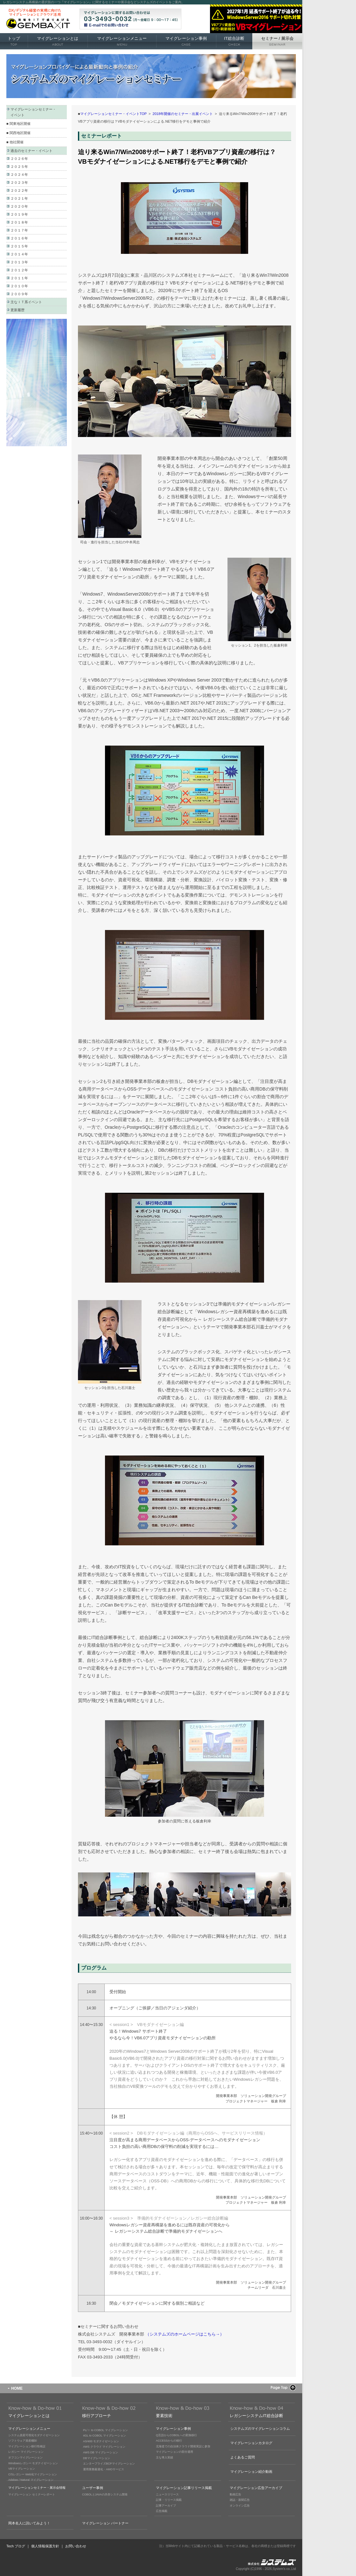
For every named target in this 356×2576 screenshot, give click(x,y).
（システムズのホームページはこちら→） (184, 2334)
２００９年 (19, 294)
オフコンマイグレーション (25, 2457)
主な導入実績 (164, 2457)
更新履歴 (17, 310)
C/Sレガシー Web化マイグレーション (32, 2474)
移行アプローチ (96, 2415)
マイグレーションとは (57, 41)
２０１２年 (19, 270)
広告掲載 (161, 2511)
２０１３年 (19, 262)
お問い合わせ (75, 2546)
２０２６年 (19, 159)
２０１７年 (19, 230)
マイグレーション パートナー (105, 2523)
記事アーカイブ (166, 2505)
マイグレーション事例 (186, 41)
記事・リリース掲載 (169, 2499)
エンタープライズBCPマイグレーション (109, 2463)
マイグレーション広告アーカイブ (256, 2488)
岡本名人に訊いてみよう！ (29, 2523)
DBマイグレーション (96, 2458)
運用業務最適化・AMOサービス (103, 2469)
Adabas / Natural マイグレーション (30, 2479)
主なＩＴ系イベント (26, 302)
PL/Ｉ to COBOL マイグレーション (105, 2430)
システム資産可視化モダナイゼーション (34, 2435)
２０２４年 (19, 174)
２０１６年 (19, 238)
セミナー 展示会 (277, 41)
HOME (17, 2388)
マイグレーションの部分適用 (174, 2451)
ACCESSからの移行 (169, 2440)
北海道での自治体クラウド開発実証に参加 (183, 2446)
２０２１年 (19, 198)
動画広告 (235, 2494)
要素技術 (164, 2415)
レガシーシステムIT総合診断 (256, 2415)
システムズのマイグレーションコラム (260, 2428)
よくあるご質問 (242, 2457)
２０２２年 (19, 190)
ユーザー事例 (92, 2488)
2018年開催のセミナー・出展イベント (183, 114)
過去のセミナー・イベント (31, 151)
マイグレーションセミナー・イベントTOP (113, 114)
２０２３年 (19, 182)
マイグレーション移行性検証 (26, 2446)
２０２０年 (19, 206)
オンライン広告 (240, 2505)
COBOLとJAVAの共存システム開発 (105, 2494)
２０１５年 (19, 246)
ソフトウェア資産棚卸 (22, 2440)
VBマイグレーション (21, 2468)
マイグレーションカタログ (251, 2443)
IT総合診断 (234, 41)
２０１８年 (19, 222)
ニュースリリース (167, 2494)
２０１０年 (19, 286)
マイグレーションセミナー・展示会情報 (37, 2487)
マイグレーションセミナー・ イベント (33, 112)
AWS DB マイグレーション (100, 2452)
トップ (13, 41)
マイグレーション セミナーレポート (31, 2494)
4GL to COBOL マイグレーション (104, 2435)
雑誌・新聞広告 (240, 2499)
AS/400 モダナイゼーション (101, 2441)
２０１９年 (19, 214)
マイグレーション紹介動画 (251, 2471)
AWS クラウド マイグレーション (104, 2446)
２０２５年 (19, 166)
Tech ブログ (15, 2546)
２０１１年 (19, 278)
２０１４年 (19, 254)
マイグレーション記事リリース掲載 (184, 2488)
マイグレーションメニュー (122, 41)
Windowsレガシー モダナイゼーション (33, 2463)
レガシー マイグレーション (26, 2451)
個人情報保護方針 (45, 2546)
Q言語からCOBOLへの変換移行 (176, 2435)
